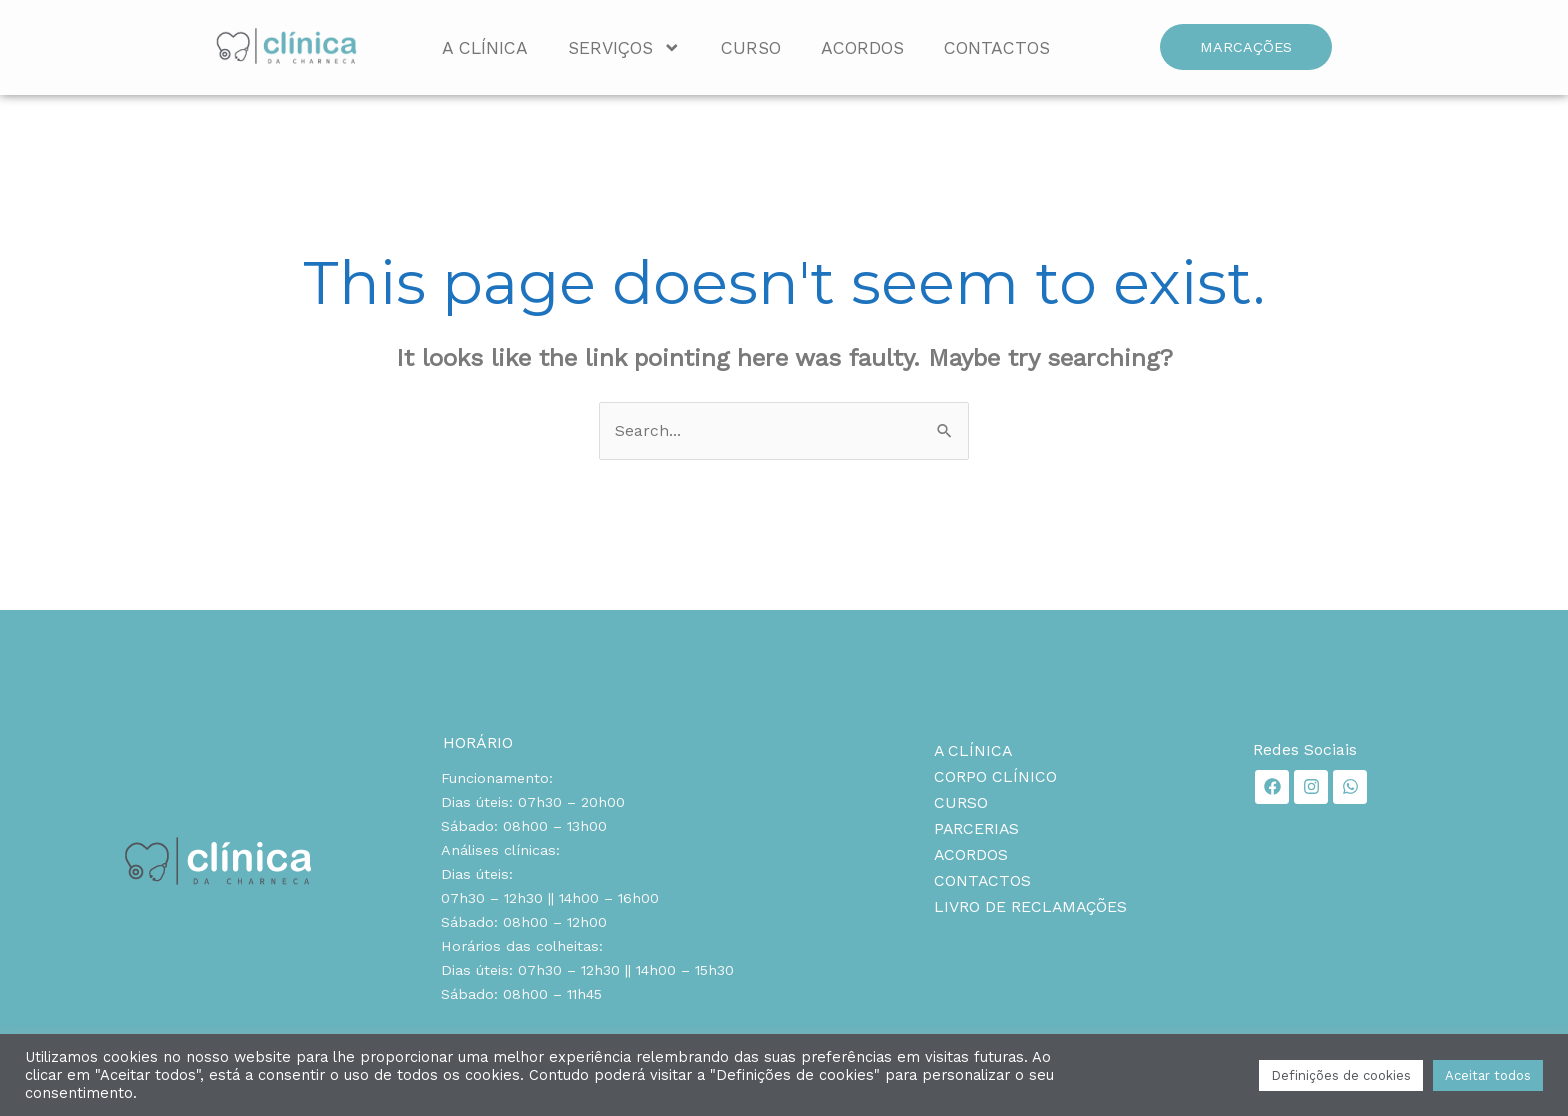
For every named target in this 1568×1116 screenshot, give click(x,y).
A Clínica (485, 48)
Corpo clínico (995, 776)
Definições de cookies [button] (1341, 1075)
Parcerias (977, 828)
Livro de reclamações (1032, 906)
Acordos (862, 48)
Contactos (997, 48)
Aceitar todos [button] (1488, 1075)
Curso (751, 48)
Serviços (624, 48)
